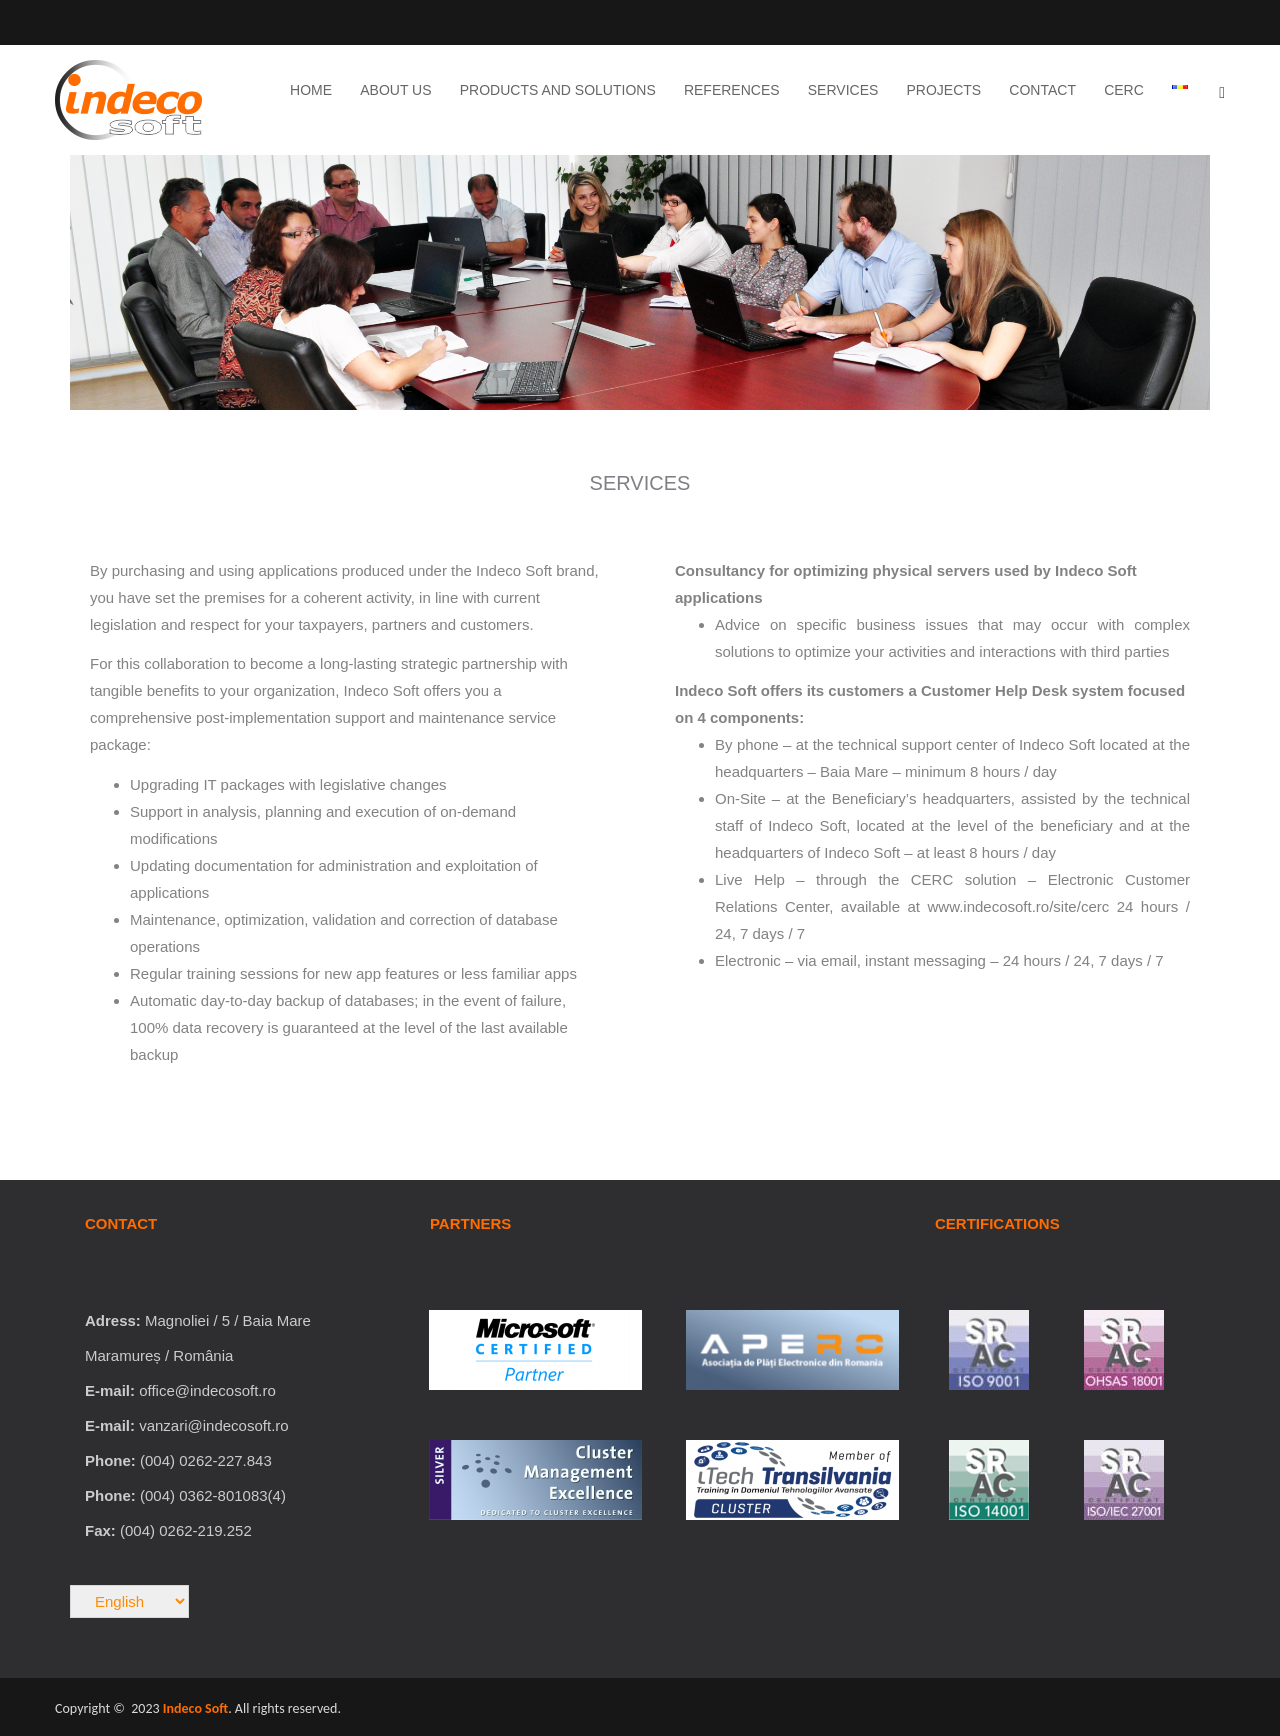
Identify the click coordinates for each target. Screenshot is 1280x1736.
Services (843, 90)
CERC (1124, 90)
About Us (395, 90)
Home (311, 90)
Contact (1042, 90)
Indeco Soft (195, 1708)
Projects (944, 90)
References (732, 90)
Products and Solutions (558, 90)
